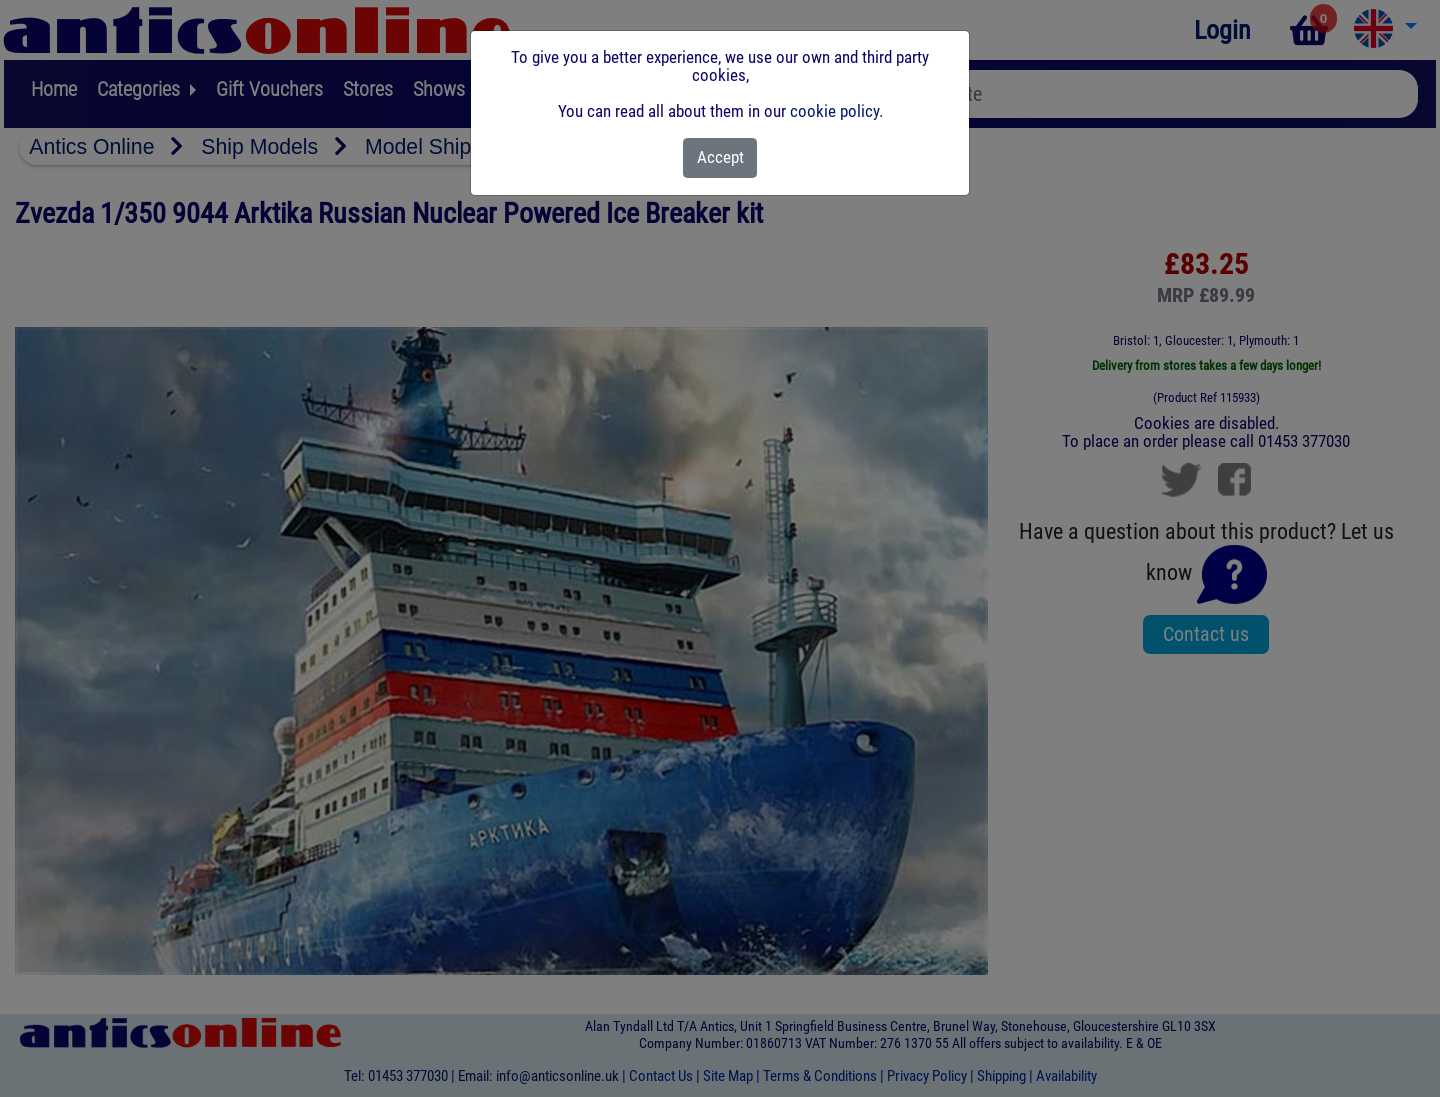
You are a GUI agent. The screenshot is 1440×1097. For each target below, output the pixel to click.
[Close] (720, 158)
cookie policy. (836, 111)
